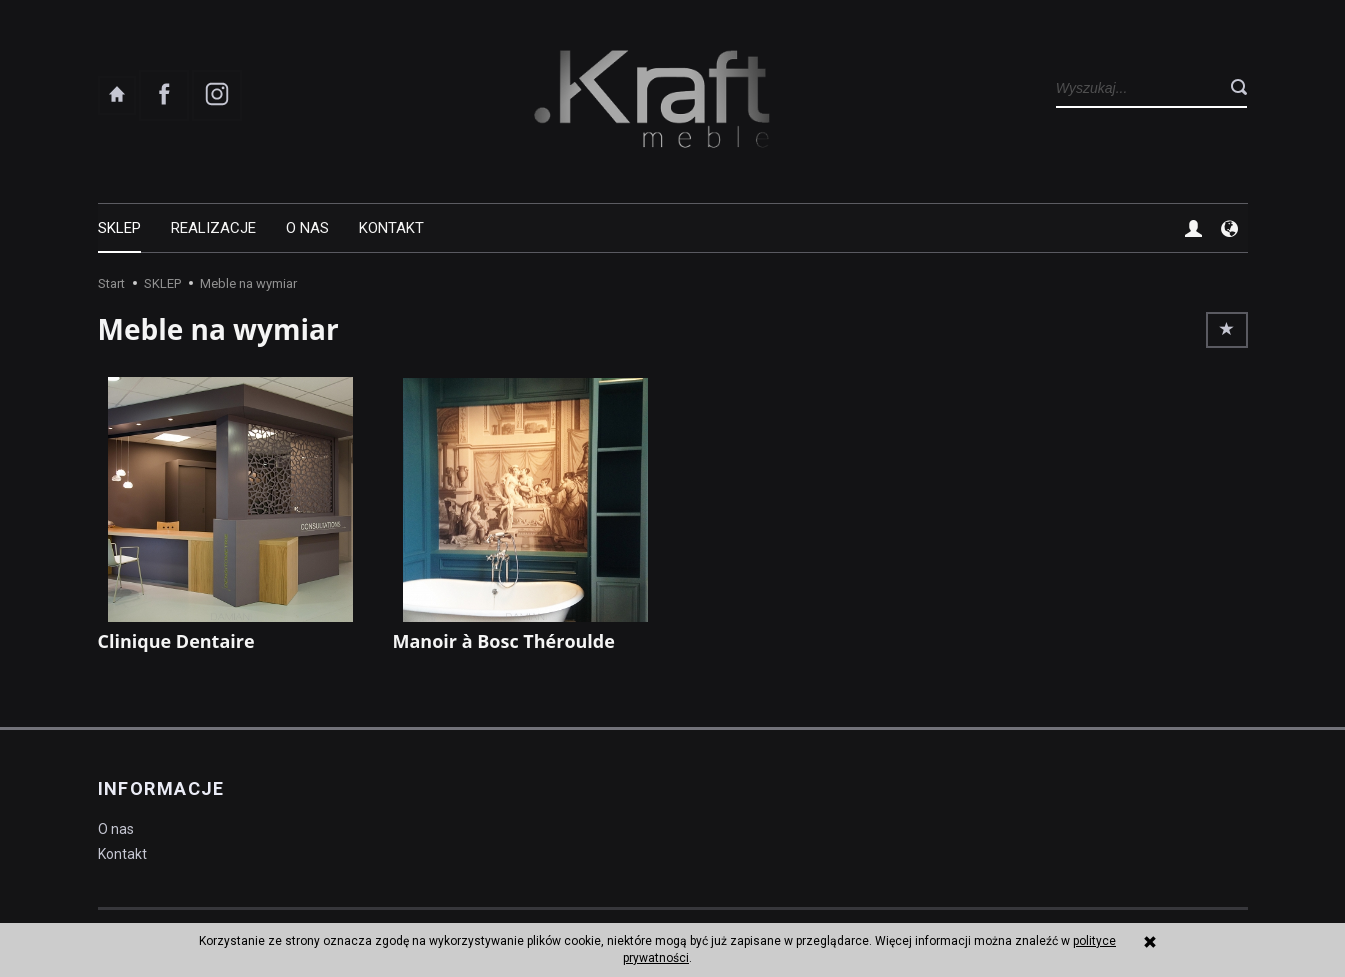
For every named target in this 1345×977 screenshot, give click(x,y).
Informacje (161, 789)
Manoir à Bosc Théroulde (504, 641)
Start (111, 283)
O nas (307, 228)
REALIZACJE (213, 228)
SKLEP (119, 228)
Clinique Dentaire (176, 641)
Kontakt (391, 228)
